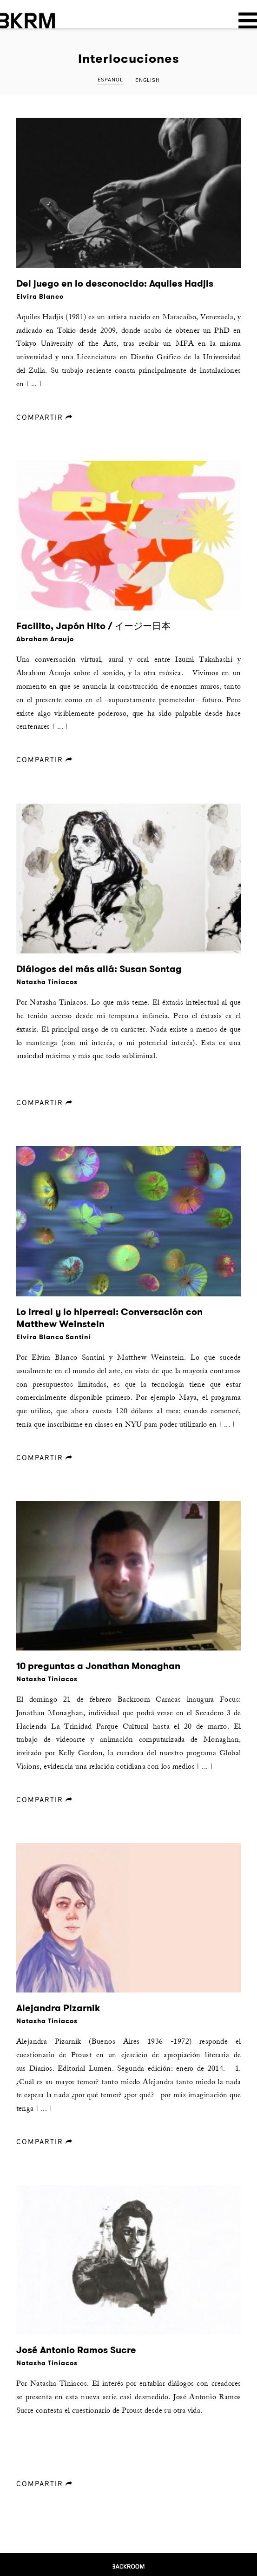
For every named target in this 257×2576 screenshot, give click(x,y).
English (147, 80)
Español (110, 79)
